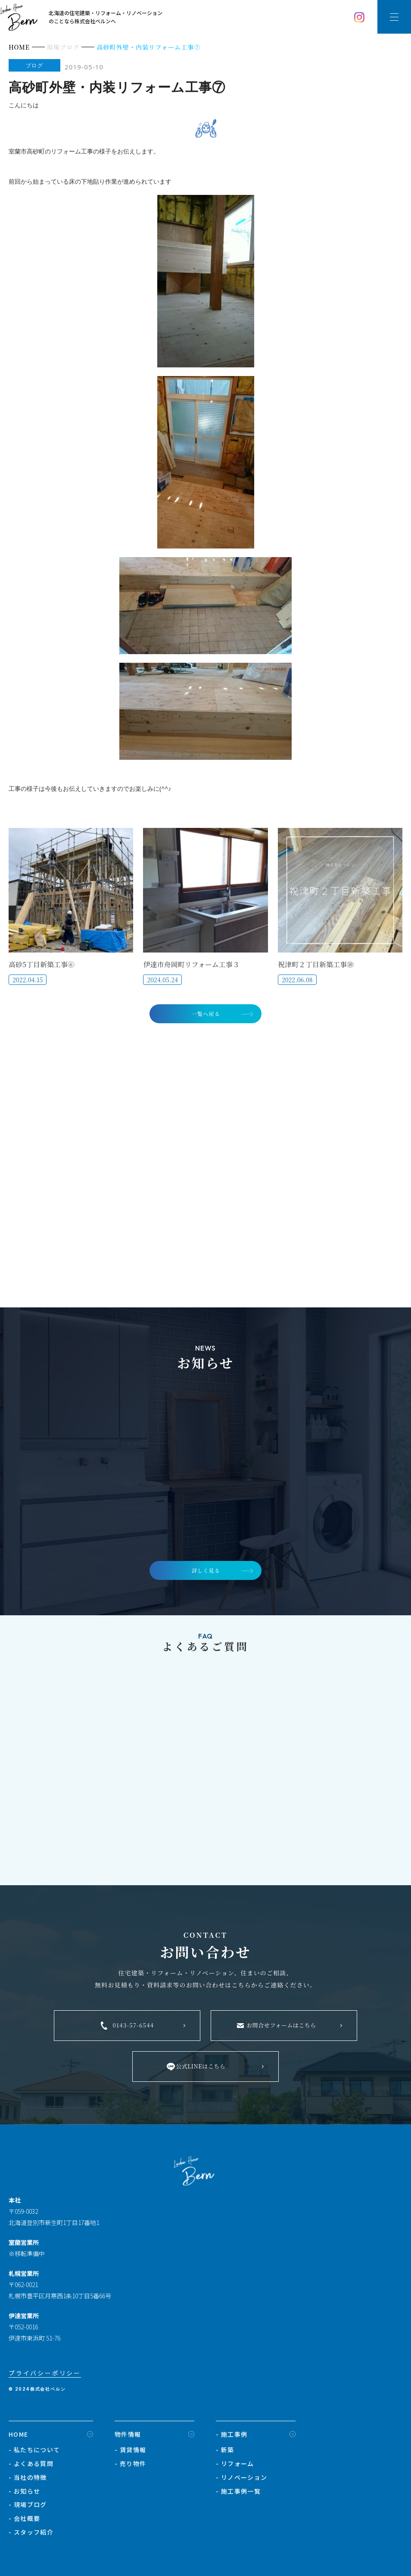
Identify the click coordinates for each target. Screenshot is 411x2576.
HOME (18, 2437)
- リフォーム (235, 2466)
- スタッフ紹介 (31, 2535)
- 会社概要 (24, 2521)
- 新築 (225, 2452)
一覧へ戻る (206, 1013)
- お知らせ (24, 2494)
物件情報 (128, 2437)
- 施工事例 (231, 2437)
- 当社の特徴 (28, 2480)
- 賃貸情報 (130, 2452)
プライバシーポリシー (45, 2376)
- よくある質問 (31, 2466)
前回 (15, 181)
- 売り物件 (130, 2466)
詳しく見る (206, 1573)
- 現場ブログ (28, 2508)
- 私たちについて (34, 2452)
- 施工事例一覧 (238, 2494)
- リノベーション (242, 2480)
